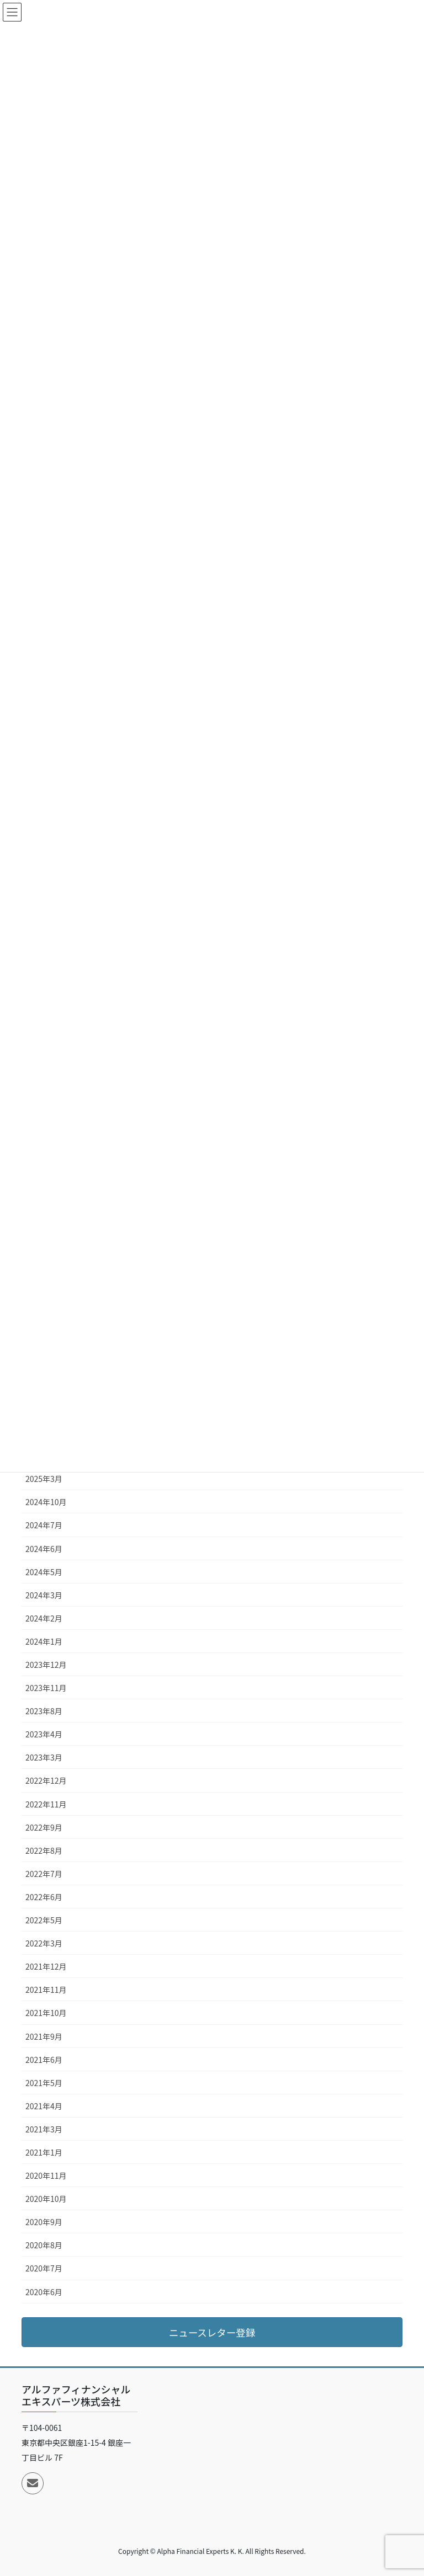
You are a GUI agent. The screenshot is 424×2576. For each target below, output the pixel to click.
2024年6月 (43, 1548)
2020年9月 (43, 2221)
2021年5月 (43, 2082)
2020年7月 (43, 2268)
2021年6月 (43, 2059)
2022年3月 (43, 1943)
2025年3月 (43, 1478)
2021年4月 (43, 2105)
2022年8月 (43, 1850)
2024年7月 (43, 1524)
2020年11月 (46, 2175)
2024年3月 (43, 1595)
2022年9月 (43, 1827)
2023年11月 (46, 1687)
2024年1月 (43, 1641)
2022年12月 (46, 1780)
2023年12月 (46, 1664)
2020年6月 (43, 2291)
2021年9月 (43, 2036)
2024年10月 (46, 1501)
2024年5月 (43, 1571)
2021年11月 (46, 1989)
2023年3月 (43, 1757)
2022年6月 (43, 1896)
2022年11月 (46, 1804)
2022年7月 (43, 1873)
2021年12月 (46, 1966)
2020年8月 (43, 2244)
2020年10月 (46, 2198)
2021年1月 (43, 2152)
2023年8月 (43, 1710)
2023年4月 (43, 1734)
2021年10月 (46, 2012)
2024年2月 (43, 1618)
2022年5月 (43, 1920)
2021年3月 (43, 2129)
